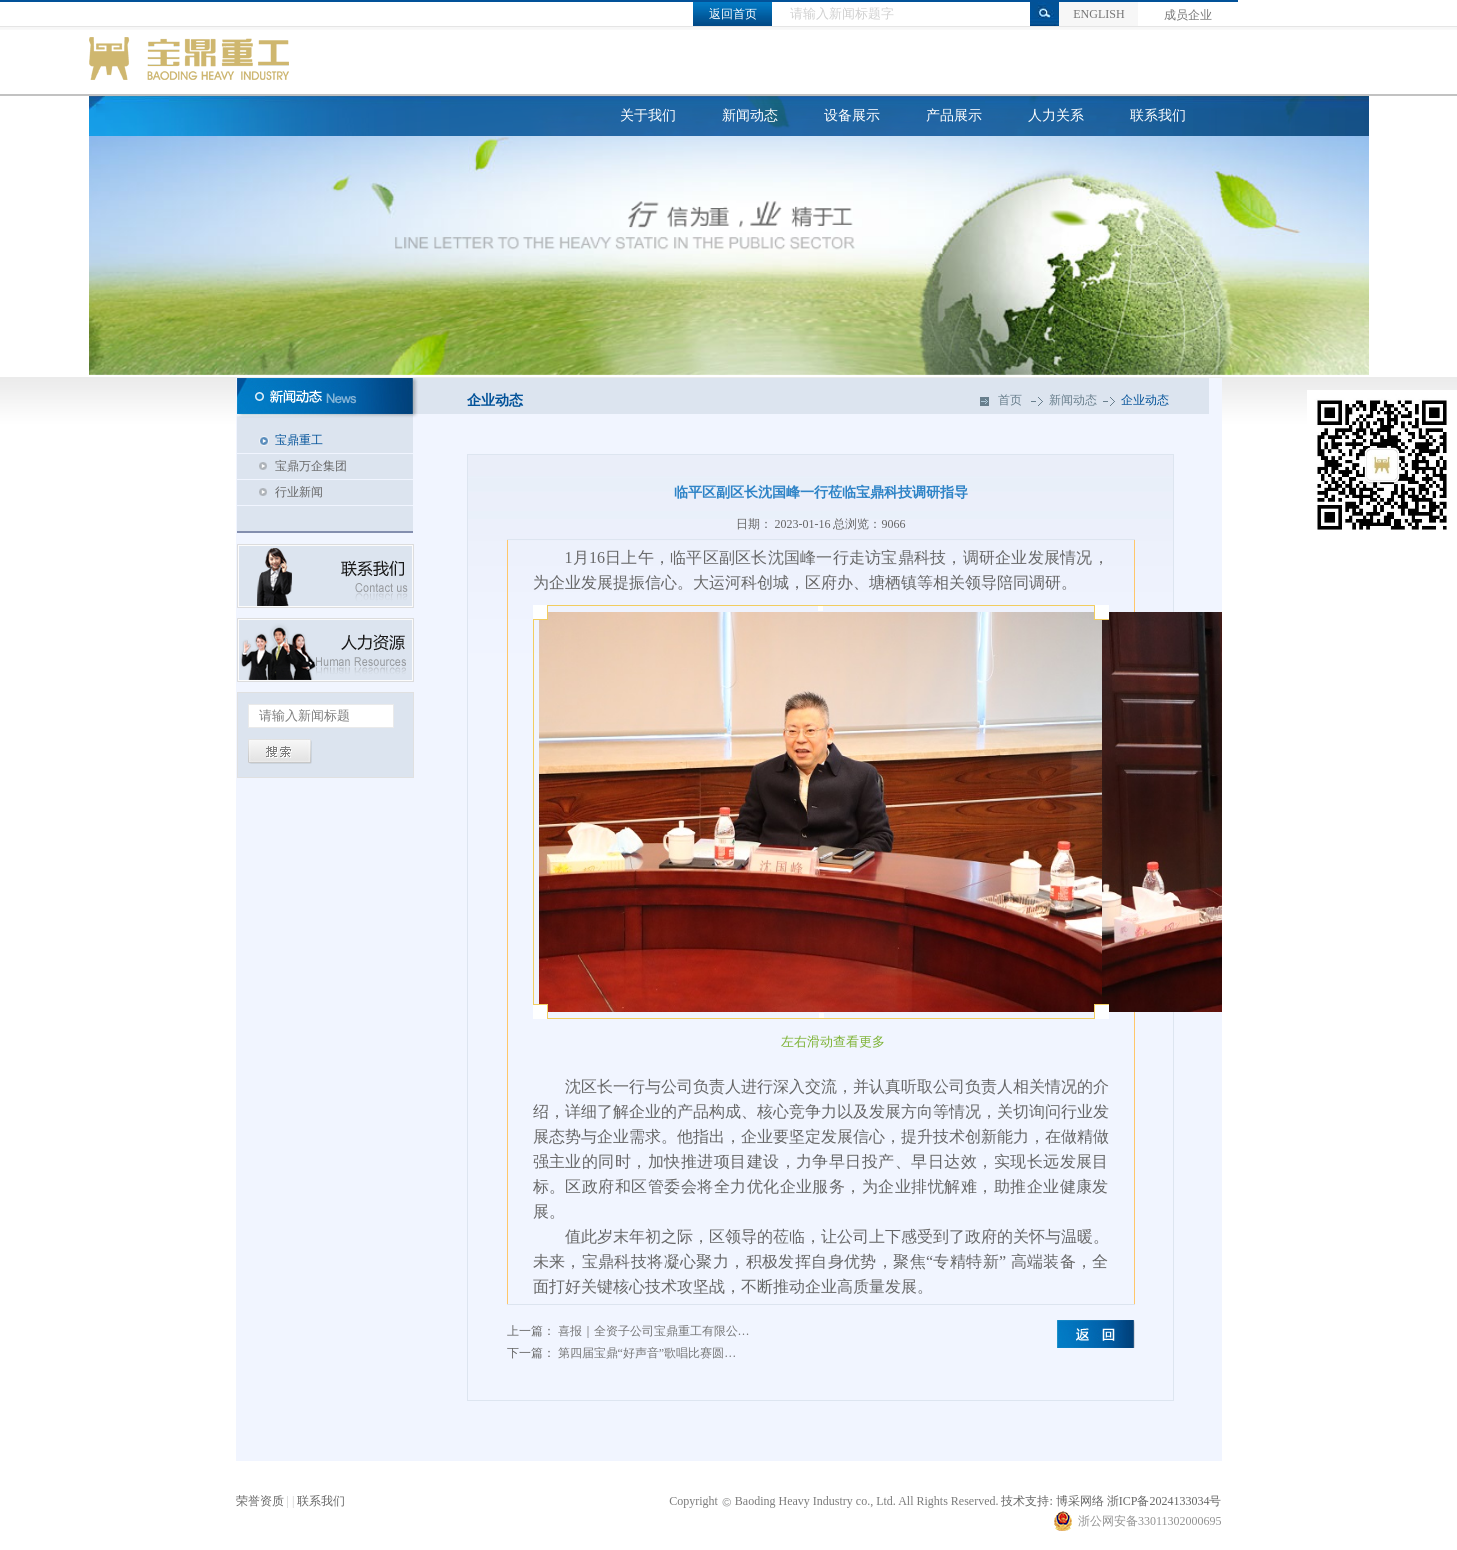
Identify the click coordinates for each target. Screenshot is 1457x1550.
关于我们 (648, 115)
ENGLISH (1098, 14)
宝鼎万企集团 (311, 466)
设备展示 (852, 115)
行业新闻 (299, 492)
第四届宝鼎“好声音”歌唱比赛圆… (647, 1353)
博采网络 (1080, 1501)
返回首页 (733, 14)
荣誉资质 (260, 1501)
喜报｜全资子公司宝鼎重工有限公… (654, 1331)
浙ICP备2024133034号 (1164, 1501)
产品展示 (954, 115)
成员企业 (1188, 15)
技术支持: (1026, 1501)
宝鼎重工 (299, 440)
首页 (1010, 400)
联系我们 (1158, 115)
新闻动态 (750, 115)
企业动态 (1145, 400)
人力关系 (1056, 115)
